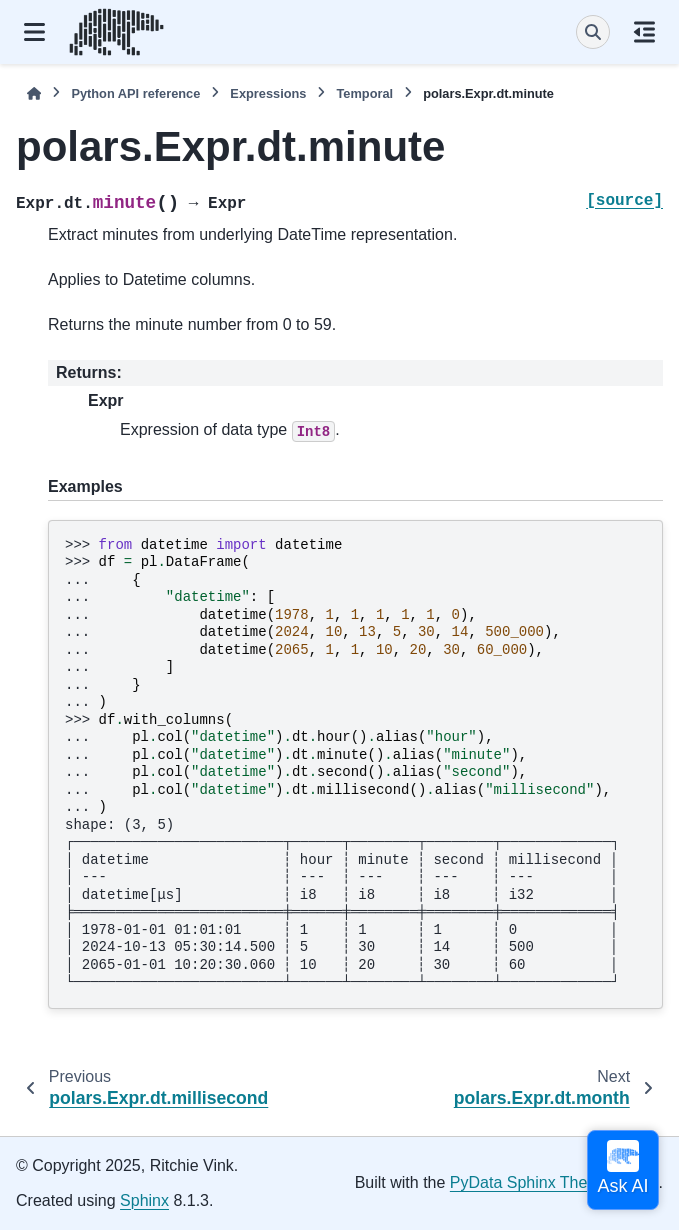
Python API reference (135, 93)
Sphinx (144, 1200)
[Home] (34, 93)
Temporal (364, 93)
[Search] (593, 32)
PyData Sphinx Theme (530, 1182)
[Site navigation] (34, 32)
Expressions (268, 93)
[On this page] (644, 32)
